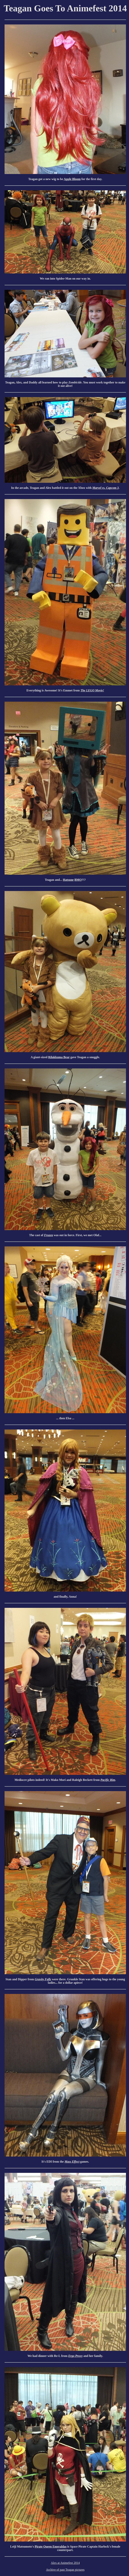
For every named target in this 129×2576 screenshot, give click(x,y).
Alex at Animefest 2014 (65, 2562)
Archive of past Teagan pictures (65, 2569)
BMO (78, 879)
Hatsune (68, 879)
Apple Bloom (72, 179)
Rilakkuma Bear (59, 1057)
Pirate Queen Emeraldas (51, 2546)
